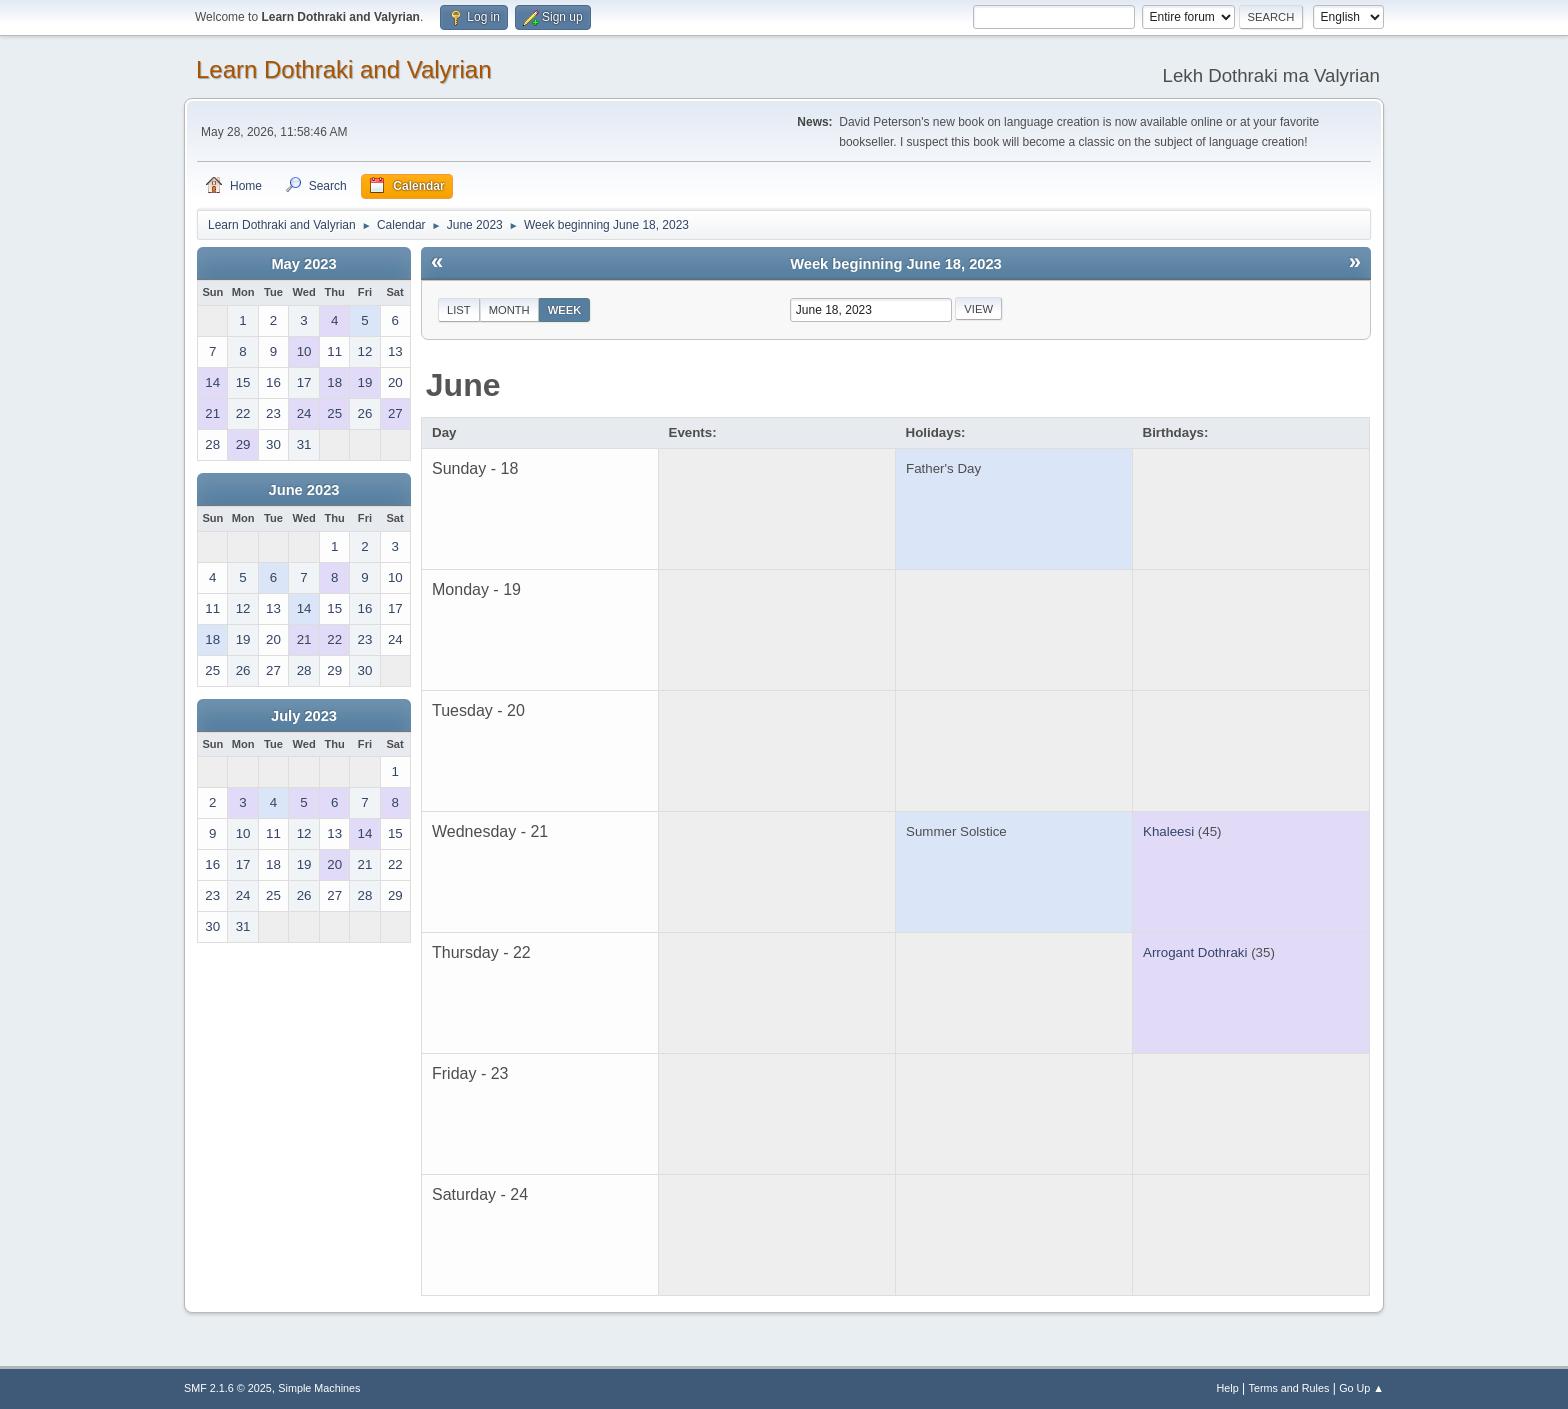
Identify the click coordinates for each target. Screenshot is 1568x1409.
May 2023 (303, 264)
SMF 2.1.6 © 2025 (228, 1388)
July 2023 (304, 716)
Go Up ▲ (1361, 1388)
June (463, 385)
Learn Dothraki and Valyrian (344, 69)
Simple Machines (319, 1388)
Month (509, 310)
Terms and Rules (1289, 1388)
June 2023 (304, 490)
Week (565, 310)
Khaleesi (1168, 831)
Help (1228, 1388)
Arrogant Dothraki (1195, 952)
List (459, 310)
